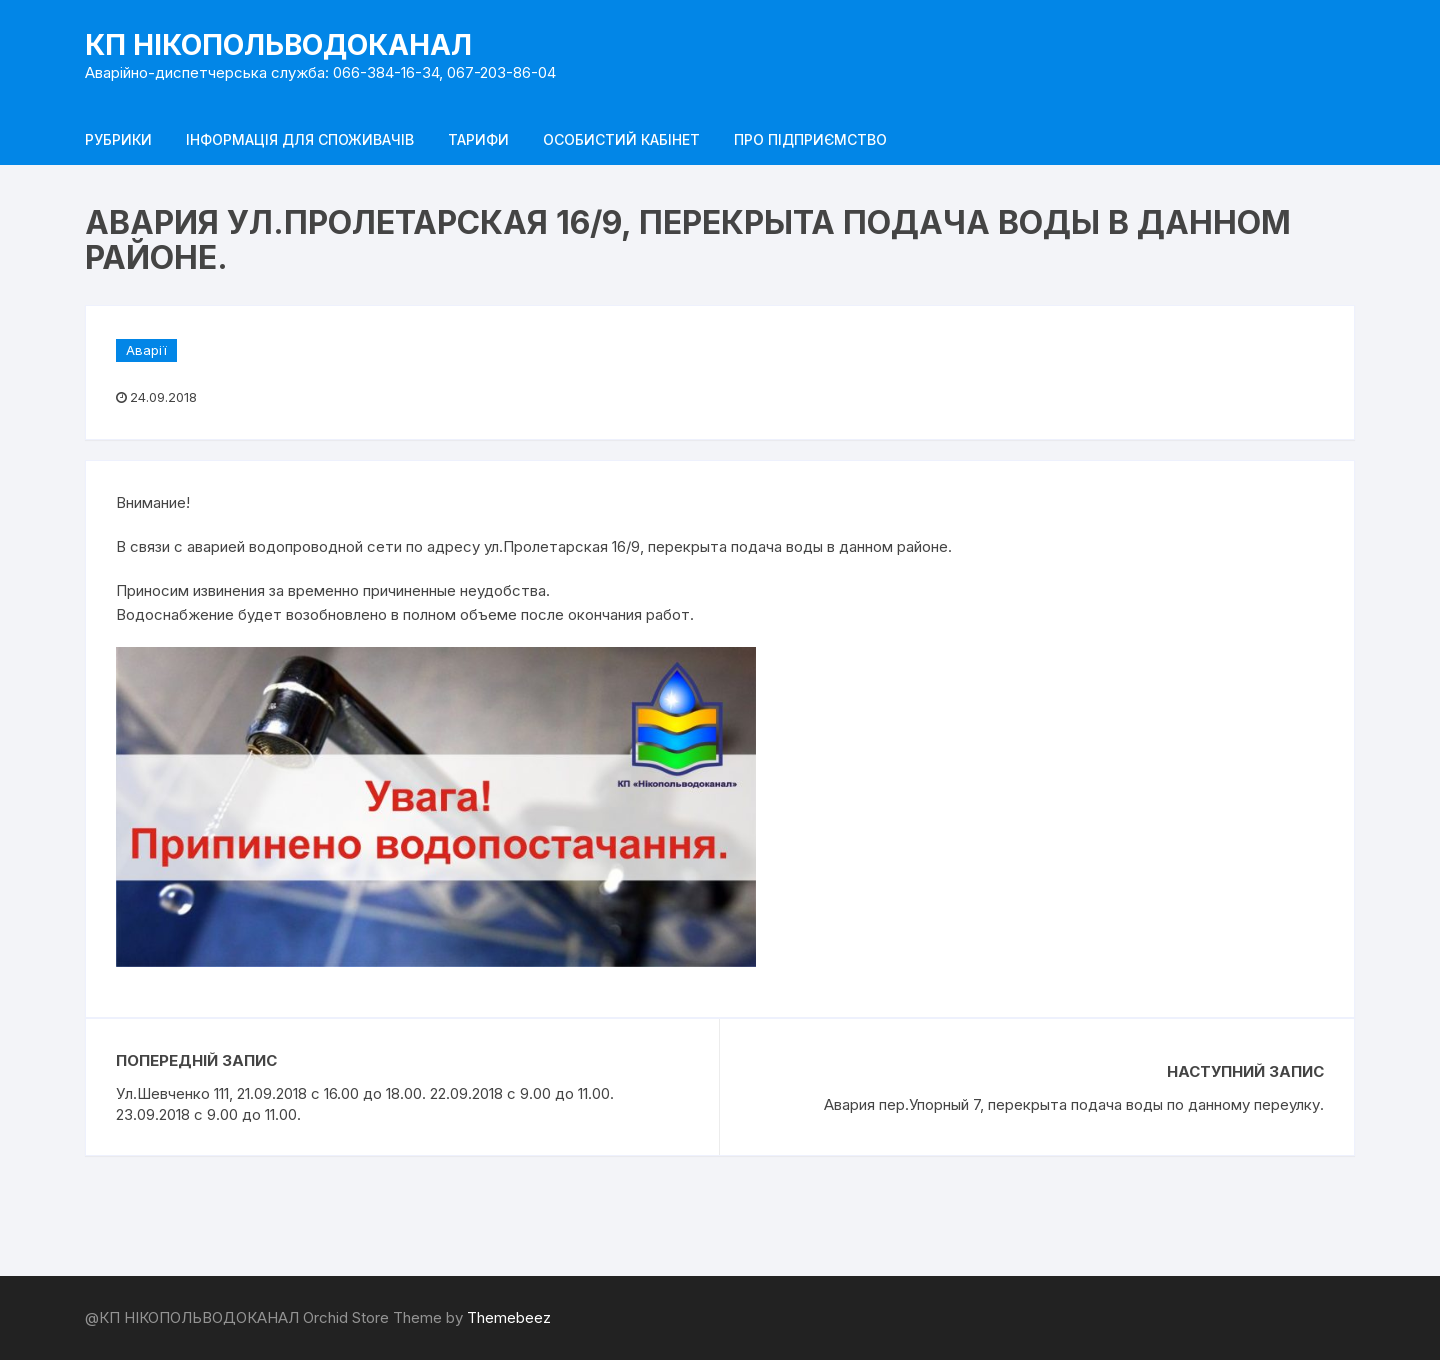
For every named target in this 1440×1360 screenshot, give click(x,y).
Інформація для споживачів (300, 139)
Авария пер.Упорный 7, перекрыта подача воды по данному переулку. (1074, 1104)
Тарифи (478, 139)
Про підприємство (810, 139)
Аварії (146, 350)
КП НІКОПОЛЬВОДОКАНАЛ (278, 45)
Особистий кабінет (621, 139)
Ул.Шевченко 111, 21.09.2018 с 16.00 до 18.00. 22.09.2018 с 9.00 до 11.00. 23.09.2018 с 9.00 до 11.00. (365, 1104)
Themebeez (509, 1317)
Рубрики (118, 139)
